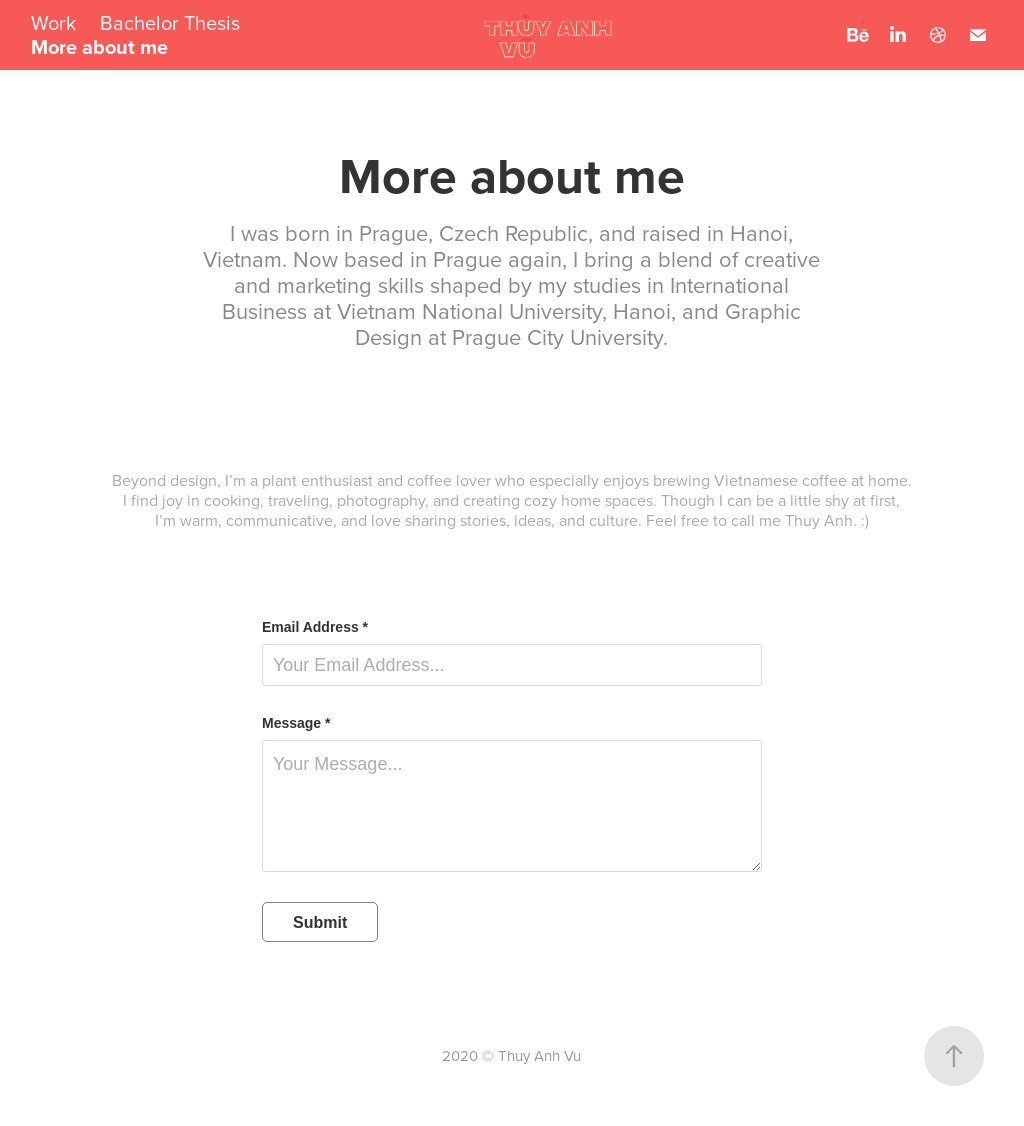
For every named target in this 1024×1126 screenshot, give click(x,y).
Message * (296, 723)
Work (53, 22)
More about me (99, 46)
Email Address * (315, 627)
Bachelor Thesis (170, 22)
